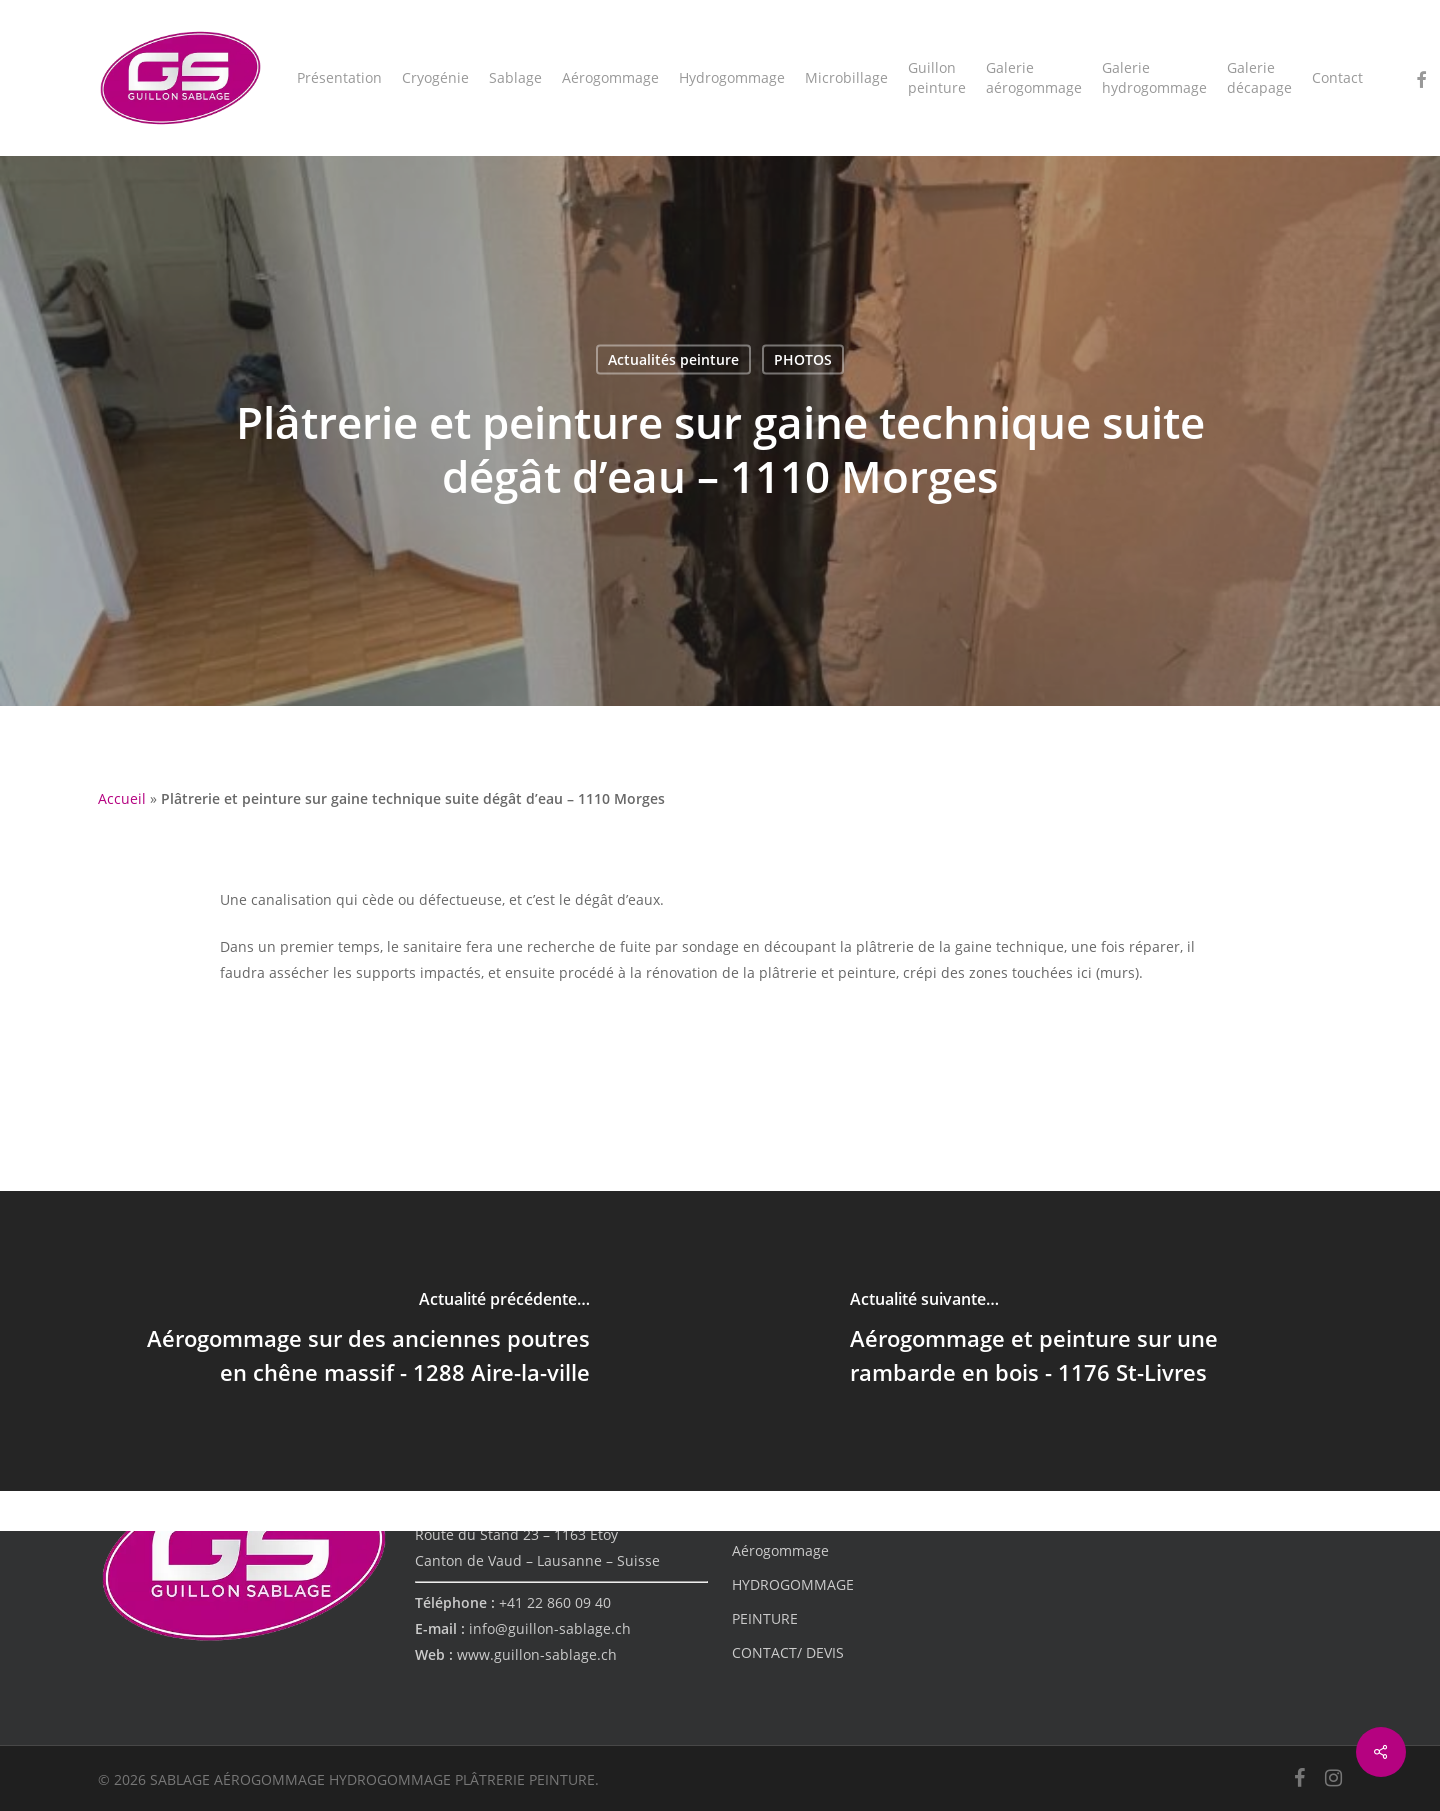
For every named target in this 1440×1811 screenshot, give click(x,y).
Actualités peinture (673, 359)
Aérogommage (780, 1550)
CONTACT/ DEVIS (788, 1652)
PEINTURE (765, 1618)
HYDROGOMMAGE (793, 1584)
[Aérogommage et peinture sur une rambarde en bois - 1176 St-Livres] (1080, 1341)
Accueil (122, 798)
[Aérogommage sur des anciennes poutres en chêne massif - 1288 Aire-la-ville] (360, 1341)
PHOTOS (803, 359)
